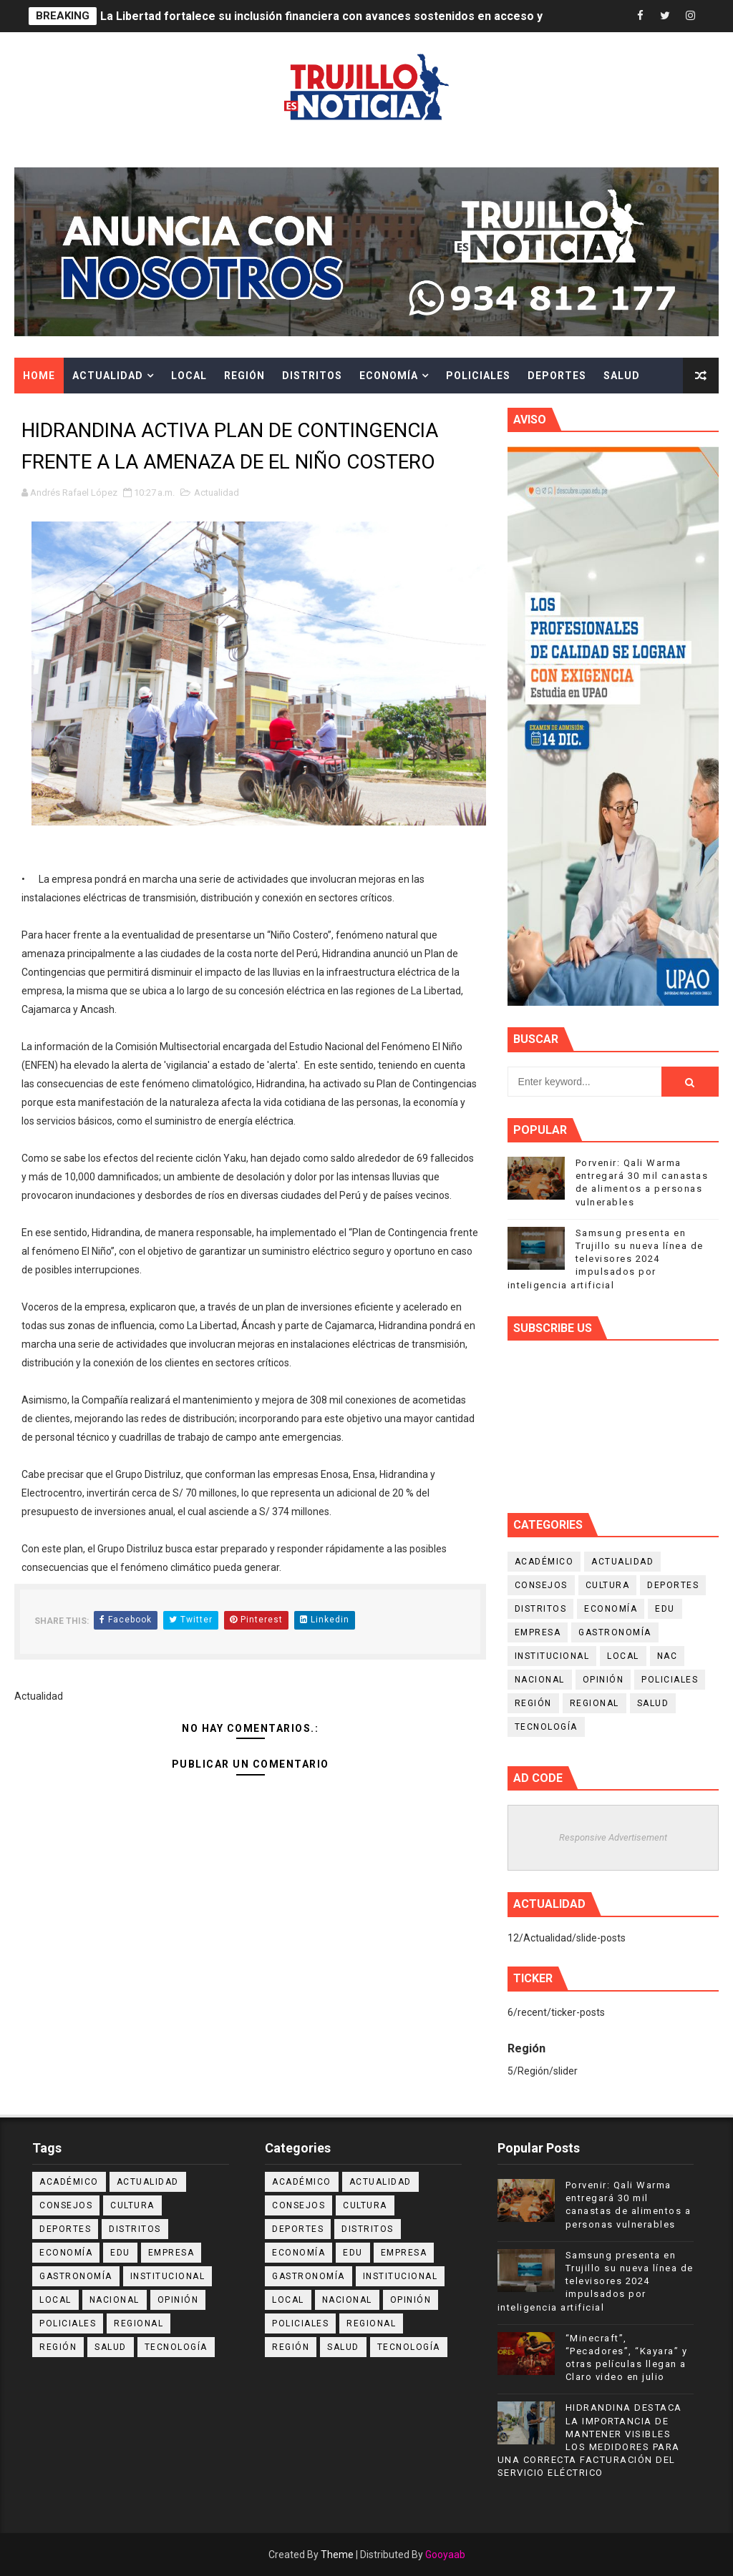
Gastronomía (614, 1632)
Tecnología (546, 1727)
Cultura (48, 411)
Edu (665, 1609)
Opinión (603, 1680)
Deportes (557, 375)
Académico (544, 1562)
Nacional (540, 1680)
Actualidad (107, 375)
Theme (337, 2554)
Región (244, 375)
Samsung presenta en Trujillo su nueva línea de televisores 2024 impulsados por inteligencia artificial (606, 1259)
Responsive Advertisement (613, 1837)
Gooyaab (445, 2554)
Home (39, 375)
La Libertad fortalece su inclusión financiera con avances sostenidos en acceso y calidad (341, 16)
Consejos (541, 1585)
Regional (594, 1703)
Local (189, 375)
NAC (667, 1656)
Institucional (552, 1656)
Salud (621, 375)
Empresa (538, 1632)
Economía (388, 375)
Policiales (478, 375)
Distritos (312, 375)
